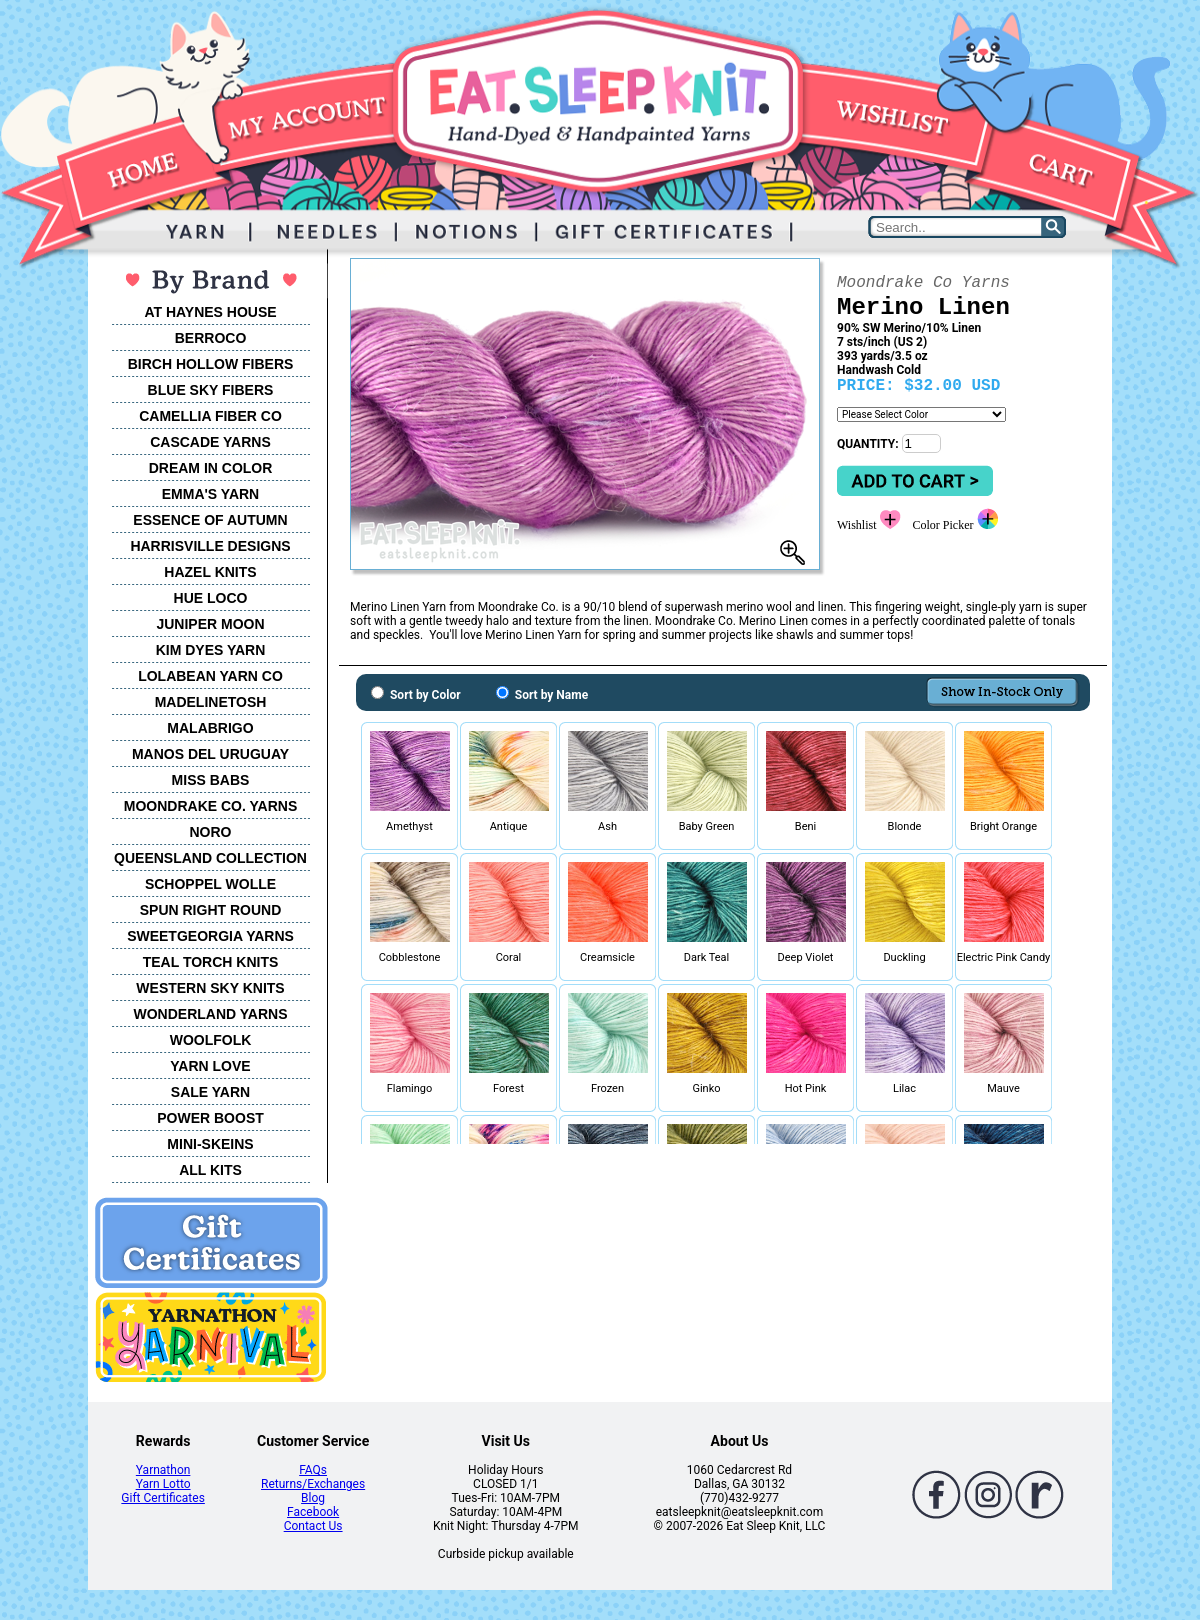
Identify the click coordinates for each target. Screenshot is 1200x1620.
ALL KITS (210, 1170)
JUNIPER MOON (210, 624)
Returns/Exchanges (313, 1484)
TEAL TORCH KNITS (211, 962)
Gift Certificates (162, 1498)
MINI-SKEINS (210, 1144)
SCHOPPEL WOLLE (210, 884)
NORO (211, 832)
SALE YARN (210, 1092)
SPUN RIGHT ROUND (211, 910)
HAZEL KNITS (210, 572)
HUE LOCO (211, 598)
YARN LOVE (210, 1066)
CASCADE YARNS (210, 442)
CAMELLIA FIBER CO (210, 416)
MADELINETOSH (211, 702)
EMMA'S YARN (210, 494)
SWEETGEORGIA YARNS (210, 936)
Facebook (313, 1512)
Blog (313, 1498)
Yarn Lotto (163, 1484)
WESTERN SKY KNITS (210, 988)
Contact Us (313, 1526)
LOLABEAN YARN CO (210, 676)
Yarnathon (163, 1470)
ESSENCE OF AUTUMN (210, 520)
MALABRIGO (210, 728)
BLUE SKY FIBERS (211, 390)
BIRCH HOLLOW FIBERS (211, 364)
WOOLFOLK (211, 1040)
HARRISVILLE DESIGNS (210, 546)
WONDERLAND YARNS (210, 1014)
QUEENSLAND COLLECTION (210, 858)
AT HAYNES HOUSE (210, 312)
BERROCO (211, 338)
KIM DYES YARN (211, 650)
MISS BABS (211, 780)
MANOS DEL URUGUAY (210, 754)
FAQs (313, 1470)
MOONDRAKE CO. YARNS (210, 806)
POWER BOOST (210, 1118)
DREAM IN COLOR (211, 468)
